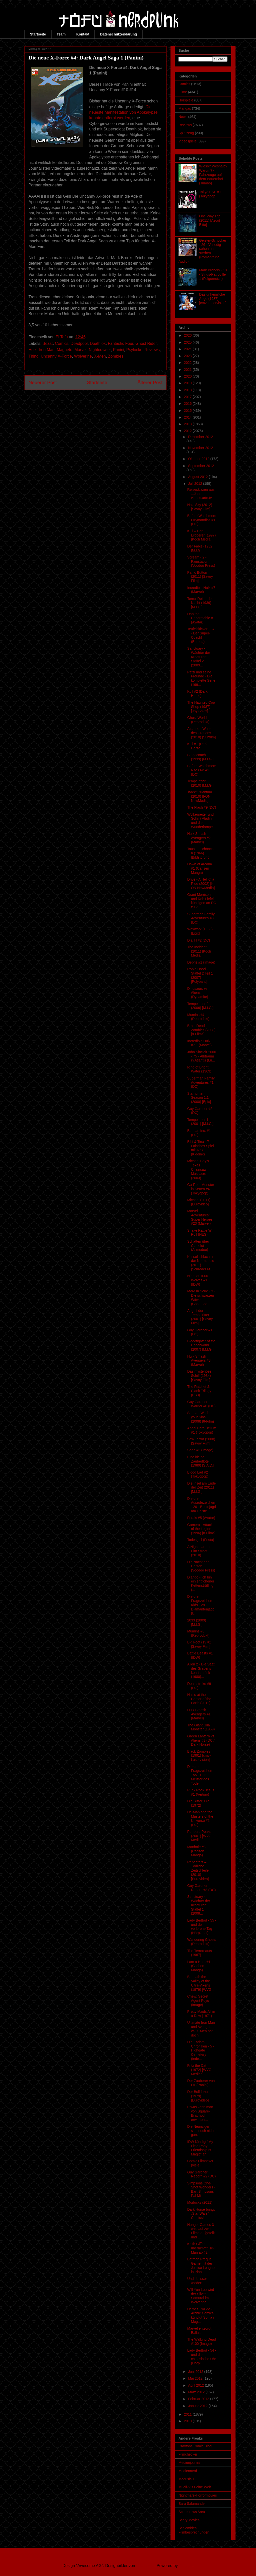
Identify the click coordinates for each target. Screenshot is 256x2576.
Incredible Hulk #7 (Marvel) (201, 590)
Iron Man (46, 350)
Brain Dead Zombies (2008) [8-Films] (201, 1030)
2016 (188, 404)
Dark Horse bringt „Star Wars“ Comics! (201, 2213)
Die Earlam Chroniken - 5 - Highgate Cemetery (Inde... (200, 2050)
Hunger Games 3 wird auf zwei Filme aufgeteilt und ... (201, 2231)
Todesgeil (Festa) (200, 1540)
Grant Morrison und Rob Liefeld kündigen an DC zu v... (201, 901)
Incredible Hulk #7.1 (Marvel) (199, 1043)
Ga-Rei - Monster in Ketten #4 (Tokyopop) (200, 1189)
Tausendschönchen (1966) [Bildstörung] (201, 853)
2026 (188, 335)
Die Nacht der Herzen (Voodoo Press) (201, 1566)
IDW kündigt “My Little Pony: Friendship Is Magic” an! (200, 2148)
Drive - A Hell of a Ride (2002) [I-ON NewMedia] (201, 883)
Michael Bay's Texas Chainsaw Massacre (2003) (198, 1169)
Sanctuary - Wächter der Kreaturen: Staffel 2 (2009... (198, 656)
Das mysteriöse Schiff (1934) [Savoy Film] (199, 1375)
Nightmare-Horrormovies (197, 2495)
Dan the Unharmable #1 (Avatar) (201, 618)
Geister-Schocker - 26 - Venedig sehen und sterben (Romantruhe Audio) (202, 250)
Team (61, 34)
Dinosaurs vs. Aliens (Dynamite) (197, 993)
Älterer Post (150, 382)
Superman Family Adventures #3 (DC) (201, 918)
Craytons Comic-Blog (195, 2446)
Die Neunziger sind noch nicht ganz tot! (200, 2130)
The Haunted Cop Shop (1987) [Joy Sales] (201, 706)
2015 (188, 411)
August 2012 (198, 477)
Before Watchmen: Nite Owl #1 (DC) (201, 770)
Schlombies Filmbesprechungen (193, 2530)
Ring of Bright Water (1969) (199, 1069)
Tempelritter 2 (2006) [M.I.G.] (200, 1006)
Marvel (80, 350)
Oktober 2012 (199, 459)
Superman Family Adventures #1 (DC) (201, 1082)
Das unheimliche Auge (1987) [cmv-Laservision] (212, 298)
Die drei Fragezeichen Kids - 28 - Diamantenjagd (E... (200, 1604)
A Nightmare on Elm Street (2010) (199, 1551)
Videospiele (187, 141)
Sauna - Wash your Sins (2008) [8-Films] (201, 1417)
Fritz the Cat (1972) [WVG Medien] (199, 2069)
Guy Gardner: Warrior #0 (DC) (201, 1404)
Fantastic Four (120, 343)
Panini (118, 350)
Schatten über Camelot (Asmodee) (198, 1245)
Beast (47, 343)
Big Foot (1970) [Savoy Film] (199, 1644)
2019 (188, 383)
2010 (188, 2421)
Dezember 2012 (200, 437)
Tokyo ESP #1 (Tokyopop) (210, 194)
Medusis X (186, 2479)
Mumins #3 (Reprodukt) (198, 1633)
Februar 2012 (199, 2399)
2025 (188, 342)
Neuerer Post (42, 382)
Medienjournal (189, 2463)
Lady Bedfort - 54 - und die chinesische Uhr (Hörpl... (201, 2356)
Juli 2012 (195, 484)
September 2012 (201, 466)
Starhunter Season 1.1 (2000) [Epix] (199, 1097)
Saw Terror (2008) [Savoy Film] (201, 1441)
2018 (188, 390)
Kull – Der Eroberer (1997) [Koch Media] (201, 535)
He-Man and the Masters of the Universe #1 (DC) (200, 1818)
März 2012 (197, 2392)
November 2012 (200, 448)
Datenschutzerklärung (118, 34)
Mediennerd (187, 2471)
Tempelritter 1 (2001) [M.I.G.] (200, 1122)
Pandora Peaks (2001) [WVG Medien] (199, 1836)
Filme (182, 92)
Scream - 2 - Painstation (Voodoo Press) (201, 561)
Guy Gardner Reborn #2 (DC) (201, 2174)
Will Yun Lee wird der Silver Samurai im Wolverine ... (200, 2296)
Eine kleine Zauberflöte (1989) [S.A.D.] (200, 1461)
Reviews (152, 350)
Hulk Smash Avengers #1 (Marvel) (198, 1714)
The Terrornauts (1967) (199, 1953)
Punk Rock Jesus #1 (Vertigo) (200, 1792)
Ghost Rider (146, 343)
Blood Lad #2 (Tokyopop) (197, 1474)
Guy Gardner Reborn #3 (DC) (201, 1888)
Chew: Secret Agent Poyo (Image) (198, 2000)
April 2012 (196, 2385)
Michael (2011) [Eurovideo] (198, 1202)
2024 (188, 349)
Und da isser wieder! (197, 2281)
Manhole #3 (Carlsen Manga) (196, 1851)
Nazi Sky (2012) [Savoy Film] (199, 507)
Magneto (64, 350)
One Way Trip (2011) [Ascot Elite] (209, 220)
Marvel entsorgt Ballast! (199, 2330)
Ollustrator (145, 2566)
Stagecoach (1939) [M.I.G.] (200, 757)
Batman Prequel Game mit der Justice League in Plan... (200, 2265)
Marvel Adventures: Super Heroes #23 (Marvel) (199, 1217)
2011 (188, 2414)
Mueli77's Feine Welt (194, 2487)
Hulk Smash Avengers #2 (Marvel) (198, 838)
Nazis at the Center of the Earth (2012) (199, 1699)
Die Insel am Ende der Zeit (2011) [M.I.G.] (201, 1487)
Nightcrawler (100, 350)
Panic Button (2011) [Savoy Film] (200, 576)
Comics (61, 343)
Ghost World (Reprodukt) (198, 720)
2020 (188, 376)
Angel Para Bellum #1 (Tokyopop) (201, 1430)
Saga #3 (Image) (200, 1450)
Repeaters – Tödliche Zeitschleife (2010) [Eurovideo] (198, 1870)
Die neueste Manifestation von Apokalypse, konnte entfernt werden (124, 112)
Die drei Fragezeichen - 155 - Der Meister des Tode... (200, 1775)
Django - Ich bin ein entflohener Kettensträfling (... (200, 1583)
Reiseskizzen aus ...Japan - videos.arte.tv (200, 494)
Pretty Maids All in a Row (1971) (201, 2014)
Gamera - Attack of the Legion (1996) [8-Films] (201, 1529)
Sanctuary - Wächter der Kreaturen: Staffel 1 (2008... (198, 1905)
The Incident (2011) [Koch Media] (199, 951)
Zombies (115, 356)
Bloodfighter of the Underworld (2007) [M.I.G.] (201, 1345)
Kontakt (82, 34)
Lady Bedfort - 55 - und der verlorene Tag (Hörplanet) (201, 1926)
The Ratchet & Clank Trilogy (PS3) (199, 1391)
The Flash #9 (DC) (201, 807)
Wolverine (83, 356)
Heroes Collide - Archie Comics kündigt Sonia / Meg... (200, 2315)
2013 (188, 424)
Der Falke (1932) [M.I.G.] (200, 548)
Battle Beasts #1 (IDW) (200, 1655)
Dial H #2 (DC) (198, 940)
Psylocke (134, 350)
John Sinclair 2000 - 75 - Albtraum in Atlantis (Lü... (201, 1056)
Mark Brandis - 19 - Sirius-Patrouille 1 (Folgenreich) (213, 274)
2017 (188, 397)
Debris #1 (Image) (201, 962)
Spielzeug (186, 133)
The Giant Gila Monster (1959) (201, 1727)
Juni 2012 (196, 2372)
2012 (188, 431)
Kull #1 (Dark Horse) (197, 746)
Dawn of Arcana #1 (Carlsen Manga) (199, 868)
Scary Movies (189, 2520)
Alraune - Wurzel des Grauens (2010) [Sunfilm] (201, 733)
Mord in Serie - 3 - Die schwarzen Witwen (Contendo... (201, 1297)
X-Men (100, 356)
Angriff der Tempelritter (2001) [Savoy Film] (200, 1317)
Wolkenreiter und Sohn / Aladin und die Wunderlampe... (201, 820)
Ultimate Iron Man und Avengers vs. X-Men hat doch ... (201, 2029)
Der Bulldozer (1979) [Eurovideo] (198, 2096)
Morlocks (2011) (199, 2202)
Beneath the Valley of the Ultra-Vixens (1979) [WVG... (200, 1983)
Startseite (38, 34)
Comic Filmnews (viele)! (200, 2163)
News (182, 117)
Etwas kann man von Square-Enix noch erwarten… (200, 2113)
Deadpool (79, 343)
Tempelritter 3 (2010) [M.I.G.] (200, 783)
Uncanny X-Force (56, 356)
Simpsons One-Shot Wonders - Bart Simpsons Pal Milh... (201, 2189)
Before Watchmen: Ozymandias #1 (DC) (201, 520)
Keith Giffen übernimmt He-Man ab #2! (200, 2248)
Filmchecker (187, 2454)
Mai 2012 (195, 2378)
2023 (188, 356)
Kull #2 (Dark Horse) (197, 693)
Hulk (32, 350)
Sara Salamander (192, 2504)
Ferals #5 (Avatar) (201, 1518)
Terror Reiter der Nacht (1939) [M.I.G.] (200, 603)
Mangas (184, 108)
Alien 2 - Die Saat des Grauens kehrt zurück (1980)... (200, 1670)
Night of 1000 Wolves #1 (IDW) (197, 1280)
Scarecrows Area (191, 2512)
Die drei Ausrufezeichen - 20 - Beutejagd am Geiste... (201, 1505)
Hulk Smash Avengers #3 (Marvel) (198, 1360)
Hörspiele (185, 100)
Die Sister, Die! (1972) (198, 1803)
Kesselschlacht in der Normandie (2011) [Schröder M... (200, 1263)
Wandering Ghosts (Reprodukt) (201, 1942)
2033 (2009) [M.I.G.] (196, 1622)
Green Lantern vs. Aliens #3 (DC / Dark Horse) (201, 1740)
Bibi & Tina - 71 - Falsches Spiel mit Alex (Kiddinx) (200, 1148)
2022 (188, 363)
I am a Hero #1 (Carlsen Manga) (198, 1966)
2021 (188, 370)
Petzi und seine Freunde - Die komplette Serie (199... (201, 678)
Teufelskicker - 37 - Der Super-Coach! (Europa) (200, 635)
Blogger (185, 2566)
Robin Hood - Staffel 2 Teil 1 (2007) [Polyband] (200, 975)
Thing (33, 356)
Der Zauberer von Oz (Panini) (201, 2083)
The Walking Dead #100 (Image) (201, 2341)
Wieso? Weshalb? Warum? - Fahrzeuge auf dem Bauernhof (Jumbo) (213, 174)
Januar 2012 (198, 2406)
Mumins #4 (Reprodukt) (198, 1017)
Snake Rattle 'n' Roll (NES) (199, 1232)
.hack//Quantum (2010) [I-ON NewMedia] (199, 796)
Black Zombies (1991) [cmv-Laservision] (199, 1755)
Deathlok (98, 343)
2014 (188, 417)
